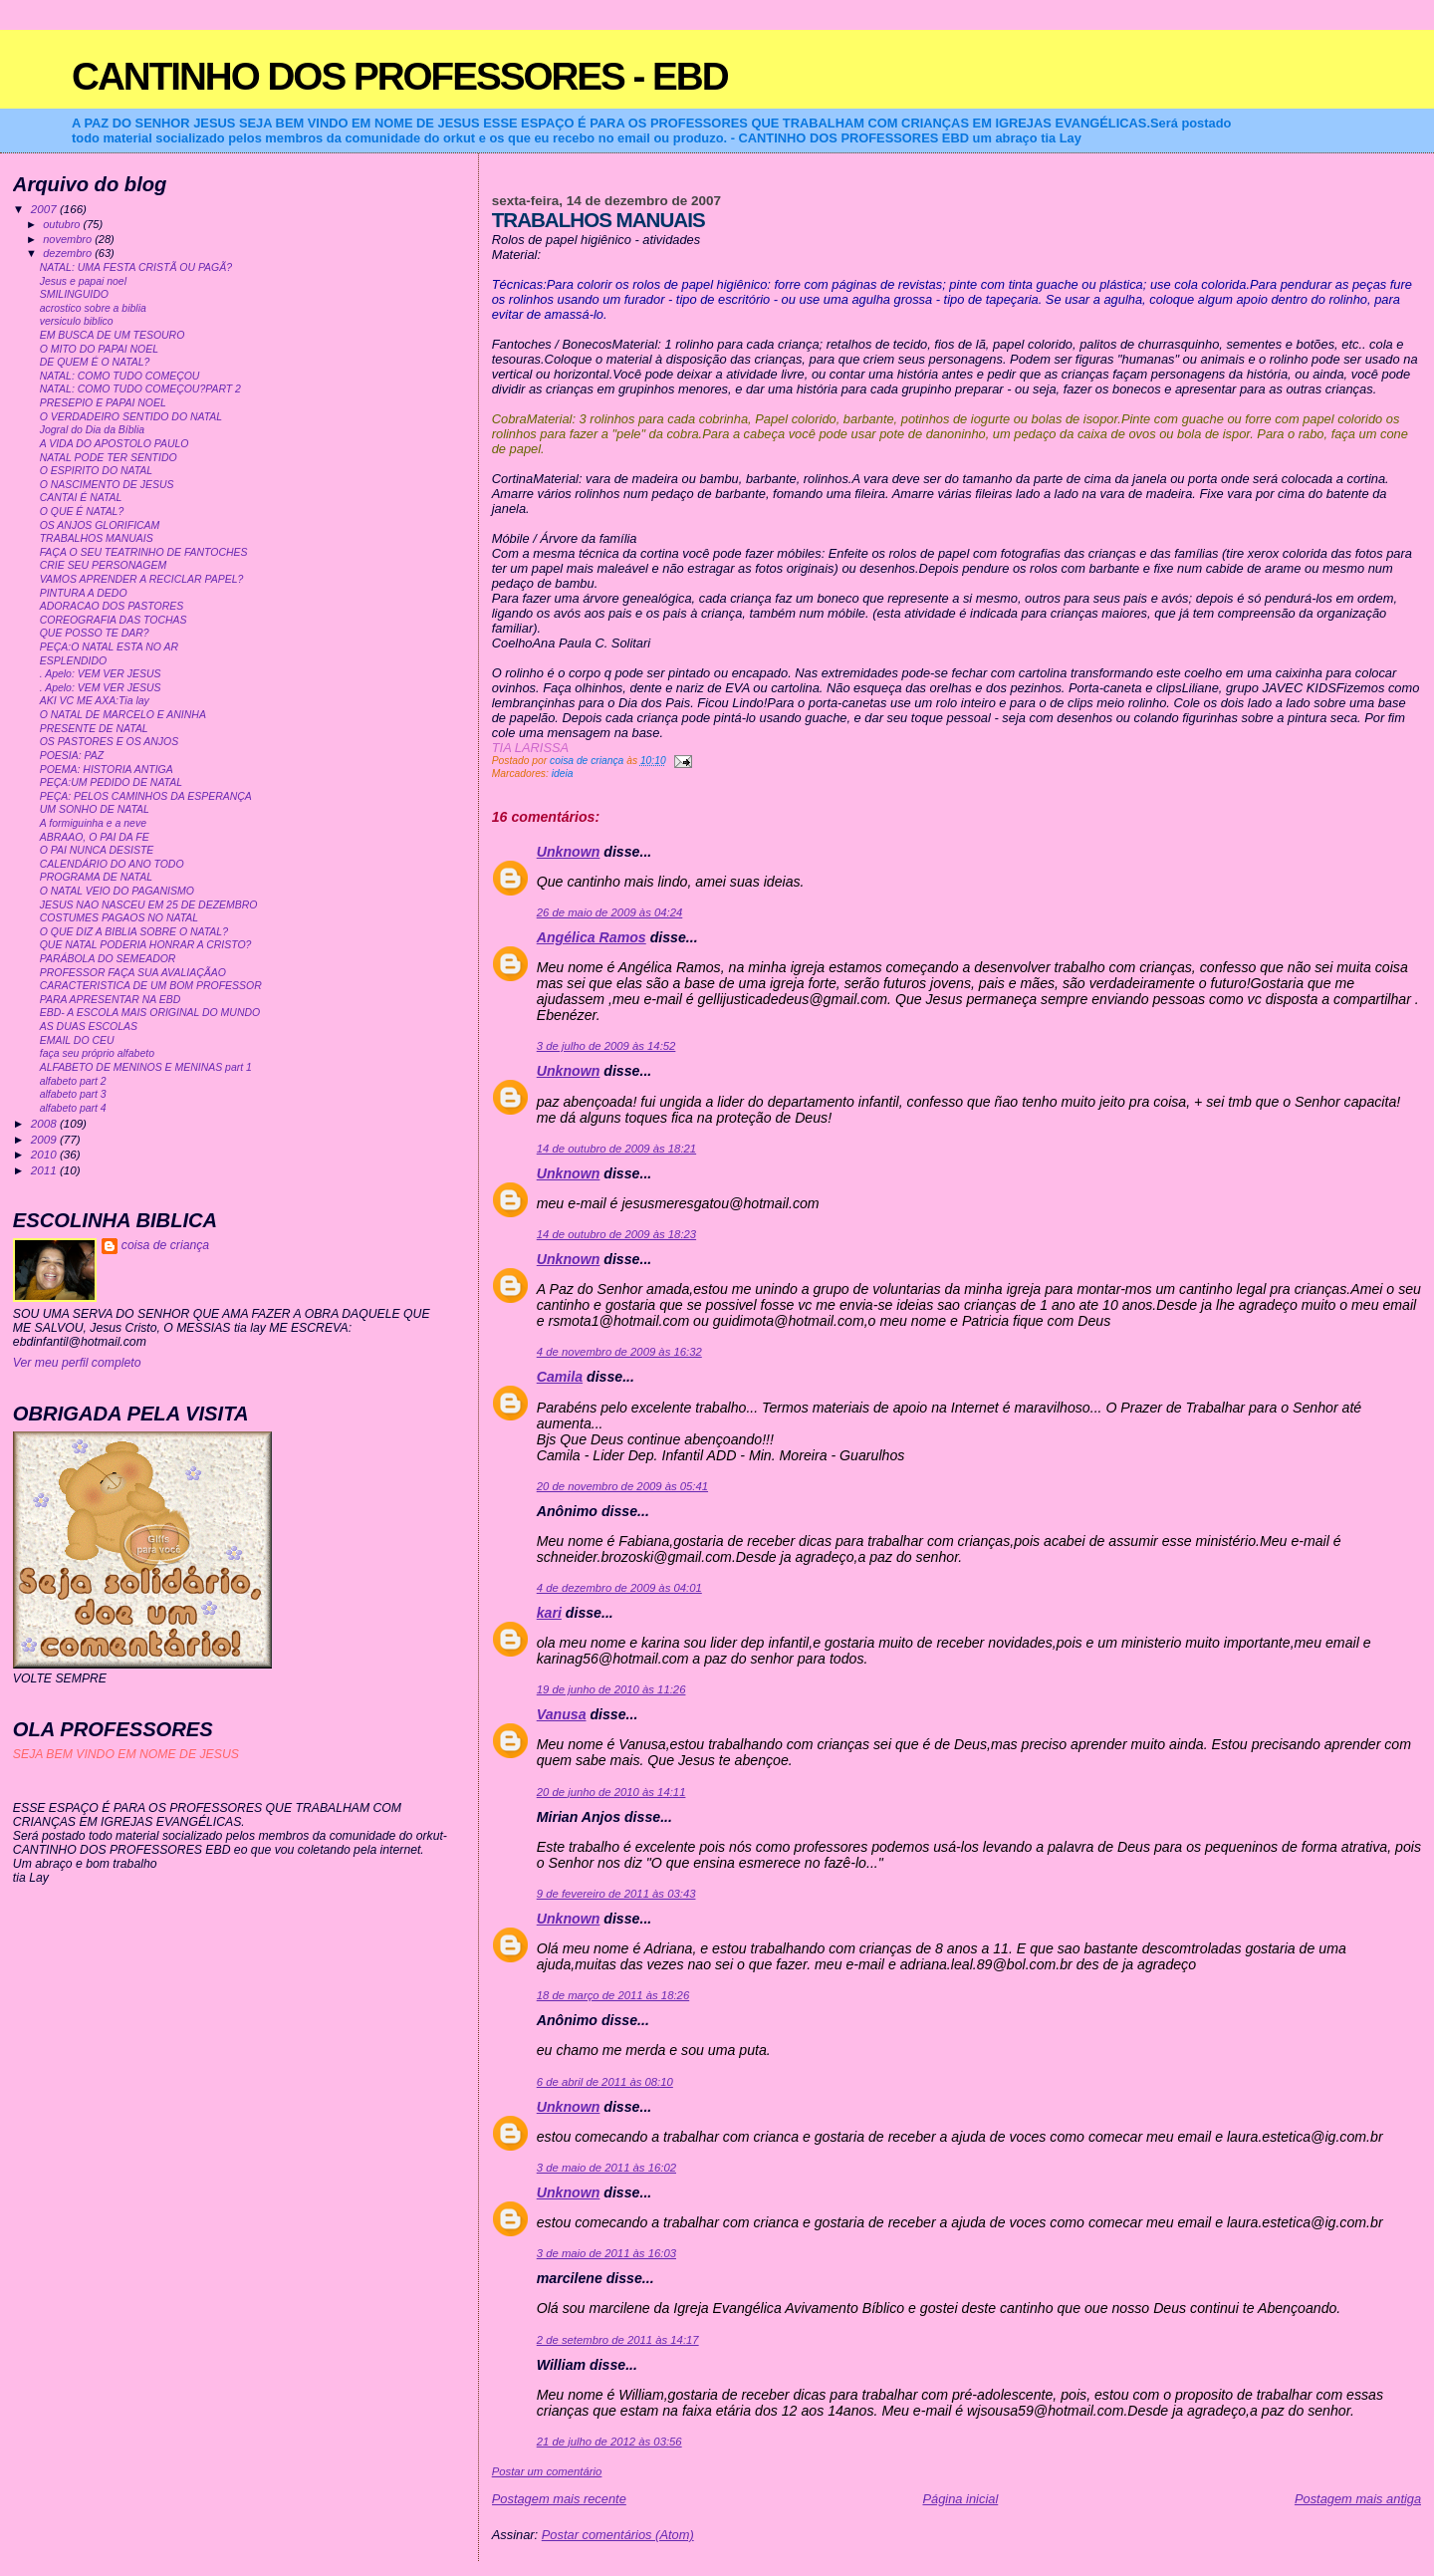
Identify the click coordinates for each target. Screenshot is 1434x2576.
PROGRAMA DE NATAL (96, 877)
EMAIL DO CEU (77, 1040)
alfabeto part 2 (73, 1081)
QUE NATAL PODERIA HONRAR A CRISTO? (146, 944)
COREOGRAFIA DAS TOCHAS (113, 620)
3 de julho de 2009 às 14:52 (606, 1046)
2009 (45, 1139)
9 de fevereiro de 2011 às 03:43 (616, 1894)
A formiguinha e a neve (93, 823)
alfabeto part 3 (73, 1094)
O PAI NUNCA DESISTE (97, 850)
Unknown (568, 852)
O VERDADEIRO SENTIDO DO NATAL (131, 416)
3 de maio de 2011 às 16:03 (606, 2253)
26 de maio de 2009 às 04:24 (610, 912)
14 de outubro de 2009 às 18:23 (616, 1234)
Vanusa (562, 1714)
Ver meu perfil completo (77, 1363)
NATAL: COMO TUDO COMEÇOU (120, 376)
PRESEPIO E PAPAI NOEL (103, 402)
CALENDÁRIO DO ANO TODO (112, 864)
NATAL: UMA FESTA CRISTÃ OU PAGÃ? (136, 267)
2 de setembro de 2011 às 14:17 (618, 2340)
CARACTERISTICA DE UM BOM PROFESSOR (151, 985)
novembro (69, 239)
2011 (45, 1169)
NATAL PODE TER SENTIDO (108, 457)
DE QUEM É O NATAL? (95, 362)
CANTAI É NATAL (81, 497)
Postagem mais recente (559, 2498)
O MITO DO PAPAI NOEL (99, 349)
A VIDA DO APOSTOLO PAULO (114, 443)
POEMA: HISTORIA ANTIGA (106, 769)
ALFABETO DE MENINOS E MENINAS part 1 (146, 1067)
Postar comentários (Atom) (618, 2534)
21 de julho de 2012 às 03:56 (609, 2441)
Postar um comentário (547, 2471)
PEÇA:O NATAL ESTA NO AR (109, 647)
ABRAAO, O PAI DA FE (94, 837)
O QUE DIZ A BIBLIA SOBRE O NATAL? (134, 931)
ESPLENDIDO (74, 660)
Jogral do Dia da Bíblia (92, 429)
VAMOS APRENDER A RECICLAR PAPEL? (142, 579)
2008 (45, 1123)
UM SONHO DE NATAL (94, 809)
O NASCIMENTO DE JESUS (107, 484)
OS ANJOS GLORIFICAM (100, 525)
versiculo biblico (77, 321)
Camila (560, 1377)
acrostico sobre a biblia (93, 308)
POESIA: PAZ (72, 755)
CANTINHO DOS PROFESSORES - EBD (400, 76)
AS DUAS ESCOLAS (88, 1026)
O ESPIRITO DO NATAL (96, 470)
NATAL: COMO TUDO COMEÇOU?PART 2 (140, 389)
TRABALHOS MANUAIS (96, 538)
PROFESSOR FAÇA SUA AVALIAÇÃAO (133, 972)
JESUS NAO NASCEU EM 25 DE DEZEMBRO (149, 905)
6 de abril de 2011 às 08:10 (605, 2082)
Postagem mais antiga (1358, 2498)
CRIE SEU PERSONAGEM (103, 565)
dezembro (69, 253)
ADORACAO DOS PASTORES (111, 606)
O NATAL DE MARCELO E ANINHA (123, 714)
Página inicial (960, 2498)
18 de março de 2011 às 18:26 (613, 1995)
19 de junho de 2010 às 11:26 (611, 1689)
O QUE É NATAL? (82, 511)
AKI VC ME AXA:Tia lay (94, 700)
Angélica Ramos (591, 937)
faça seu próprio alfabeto (97, 1053)
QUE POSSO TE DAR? (94, 633)
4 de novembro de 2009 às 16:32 (619, 1352)
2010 (45, 1154)
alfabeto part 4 (73, 1108)
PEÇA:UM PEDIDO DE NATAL (111, 782)
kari (549, 1613)
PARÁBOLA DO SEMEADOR (108, 958)
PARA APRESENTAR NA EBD (110, 999)
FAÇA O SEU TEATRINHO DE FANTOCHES (144, 552)
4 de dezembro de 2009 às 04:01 (619, 1588)
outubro (63, 224)
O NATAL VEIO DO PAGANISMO (117, 891)
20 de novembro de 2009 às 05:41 (622, 1486)
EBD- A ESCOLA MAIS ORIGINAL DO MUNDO (150, 1012)
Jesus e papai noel (83, 281)
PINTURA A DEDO (83, 593)
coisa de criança (165, 1245)
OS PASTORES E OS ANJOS (109, 741)
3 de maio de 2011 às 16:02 (606, 2168)
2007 (45, 208)
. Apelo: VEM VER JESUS (100, 673)
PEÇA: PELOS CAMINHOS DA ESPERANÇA (146, 796)
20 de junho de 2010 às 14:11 (611, 1792)
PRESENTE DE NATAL (94, 728)
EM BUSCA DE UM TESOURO (112, 335)
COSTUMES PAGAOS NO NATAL (119, 917)
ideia (563, 773)
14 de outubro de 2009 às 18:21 (616, 1149)
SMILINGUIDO (74, 294)
